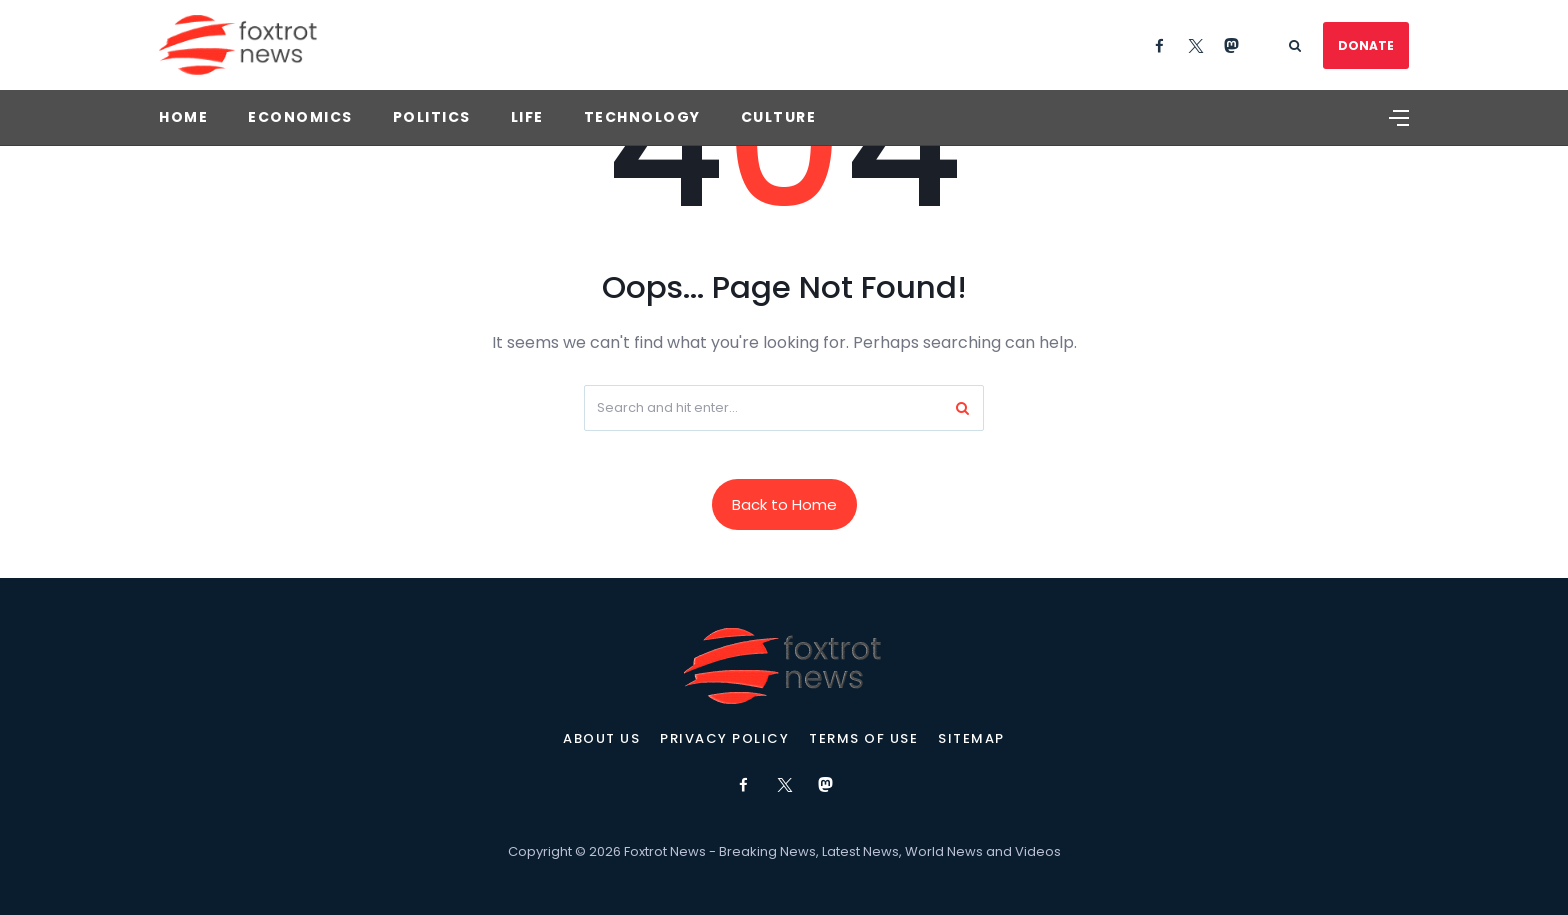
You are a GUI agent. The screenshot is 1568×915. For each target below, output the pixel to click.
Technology (642, 117)
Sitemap (971, 739)
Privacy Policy (724, 739)
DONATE (1366, 45)
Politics (432, 117)
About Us (601, 739)
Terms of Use (863, 739)
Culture (779, 117)
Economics (300, 117)
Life (527, 117)
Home (183, 117)
